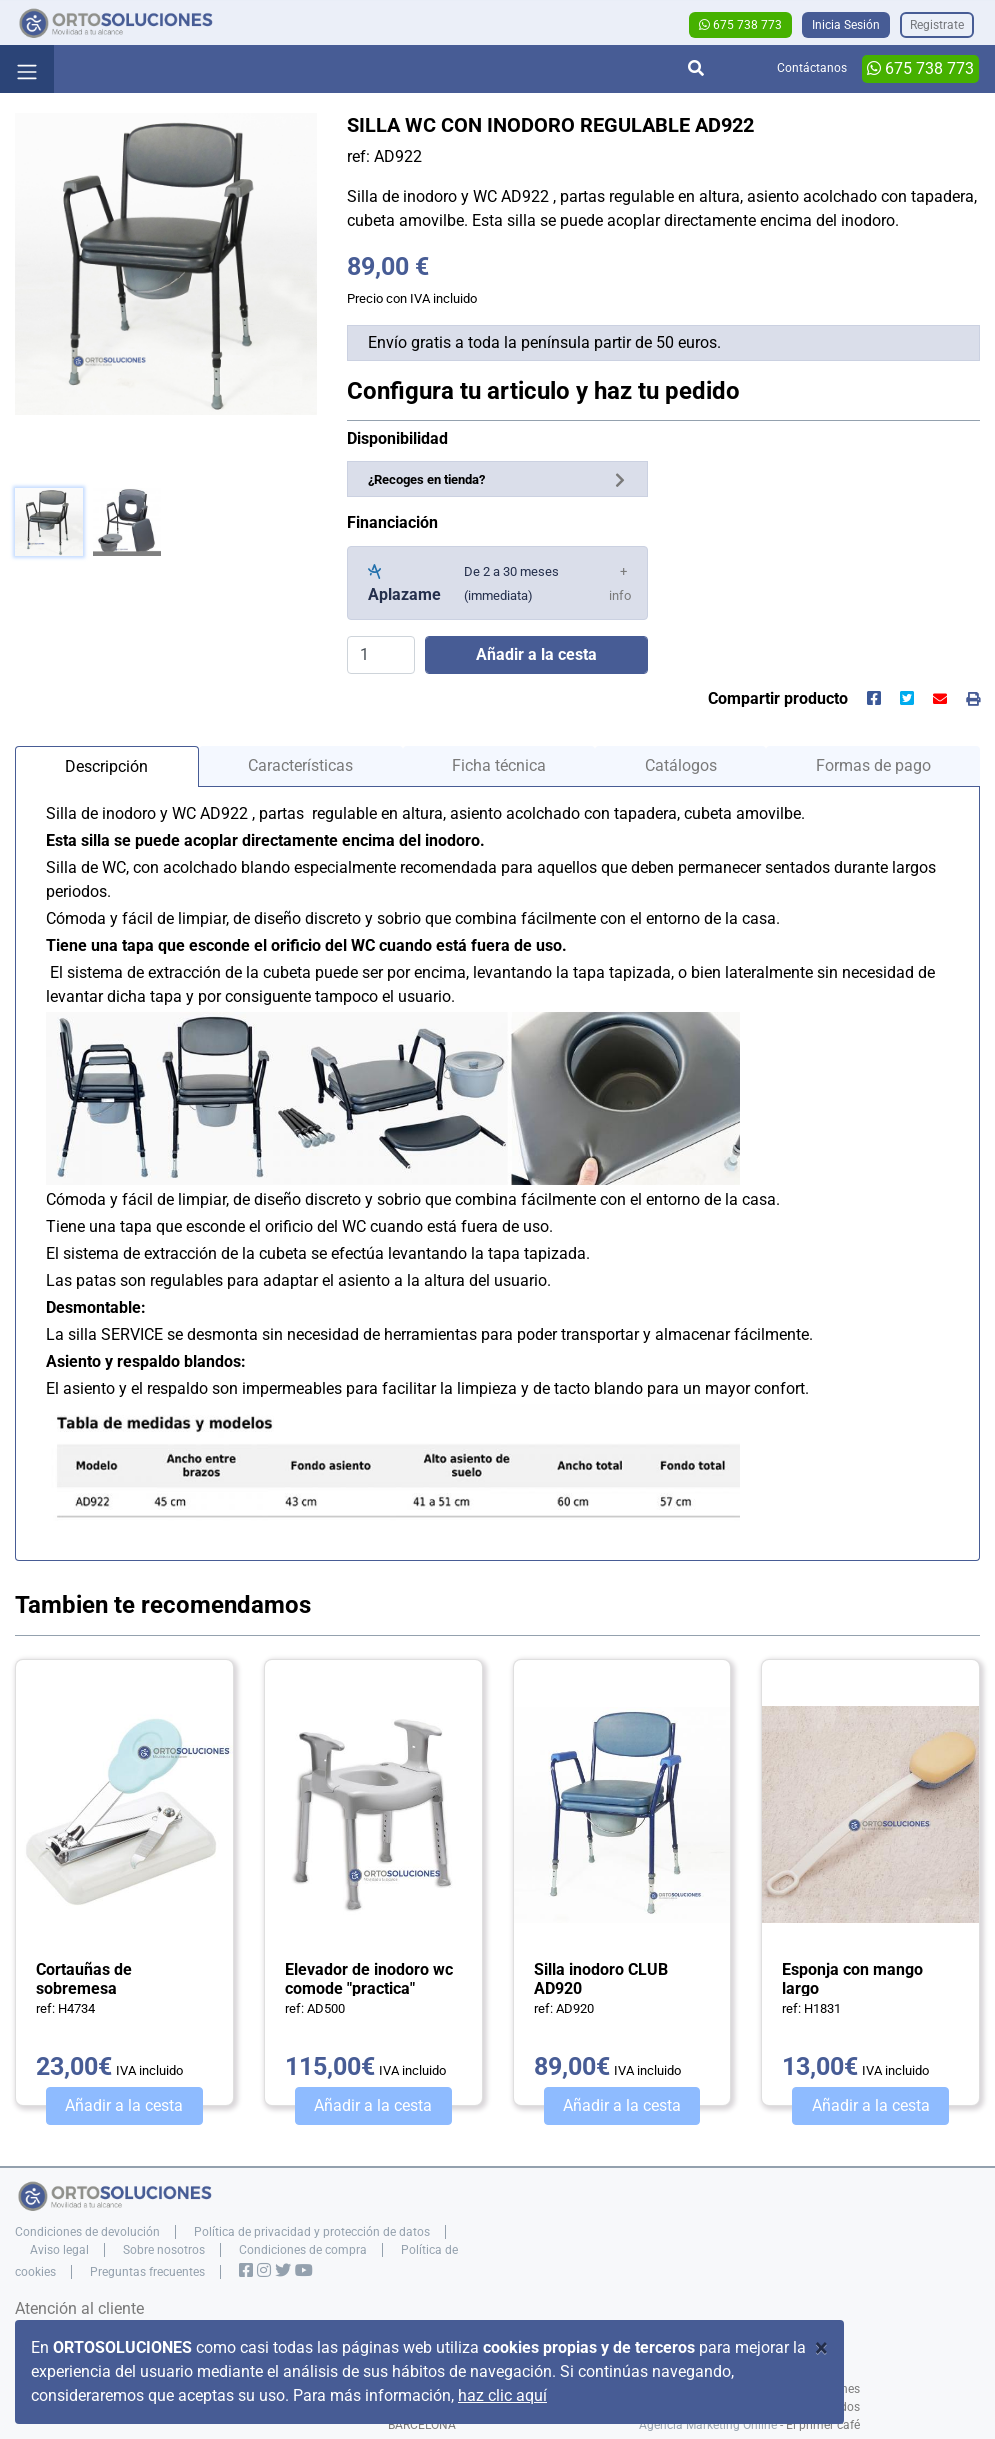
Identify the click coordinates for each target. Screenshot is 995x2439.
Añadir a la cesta (124, 2105)
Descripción (106, 766)
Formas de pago (873, 765)
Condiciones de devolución (87, 2232)
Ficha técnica (499, 765)
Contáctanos (812, 68)
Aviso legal (59, 2250)
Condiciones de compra (303, 2250)
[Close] (821, 2348)
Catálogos (681, 765)
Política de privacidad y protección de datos (312, 2232)
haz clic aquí (502, 2395)
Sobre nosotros (164, 2250)
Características (300, 765)
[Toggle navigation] (27, 69)
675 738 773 (740, 25)
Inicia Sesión (846, 25)
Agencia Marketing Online (708, 2425)
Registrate (937, 25)
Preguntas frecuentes (147, 2272)
